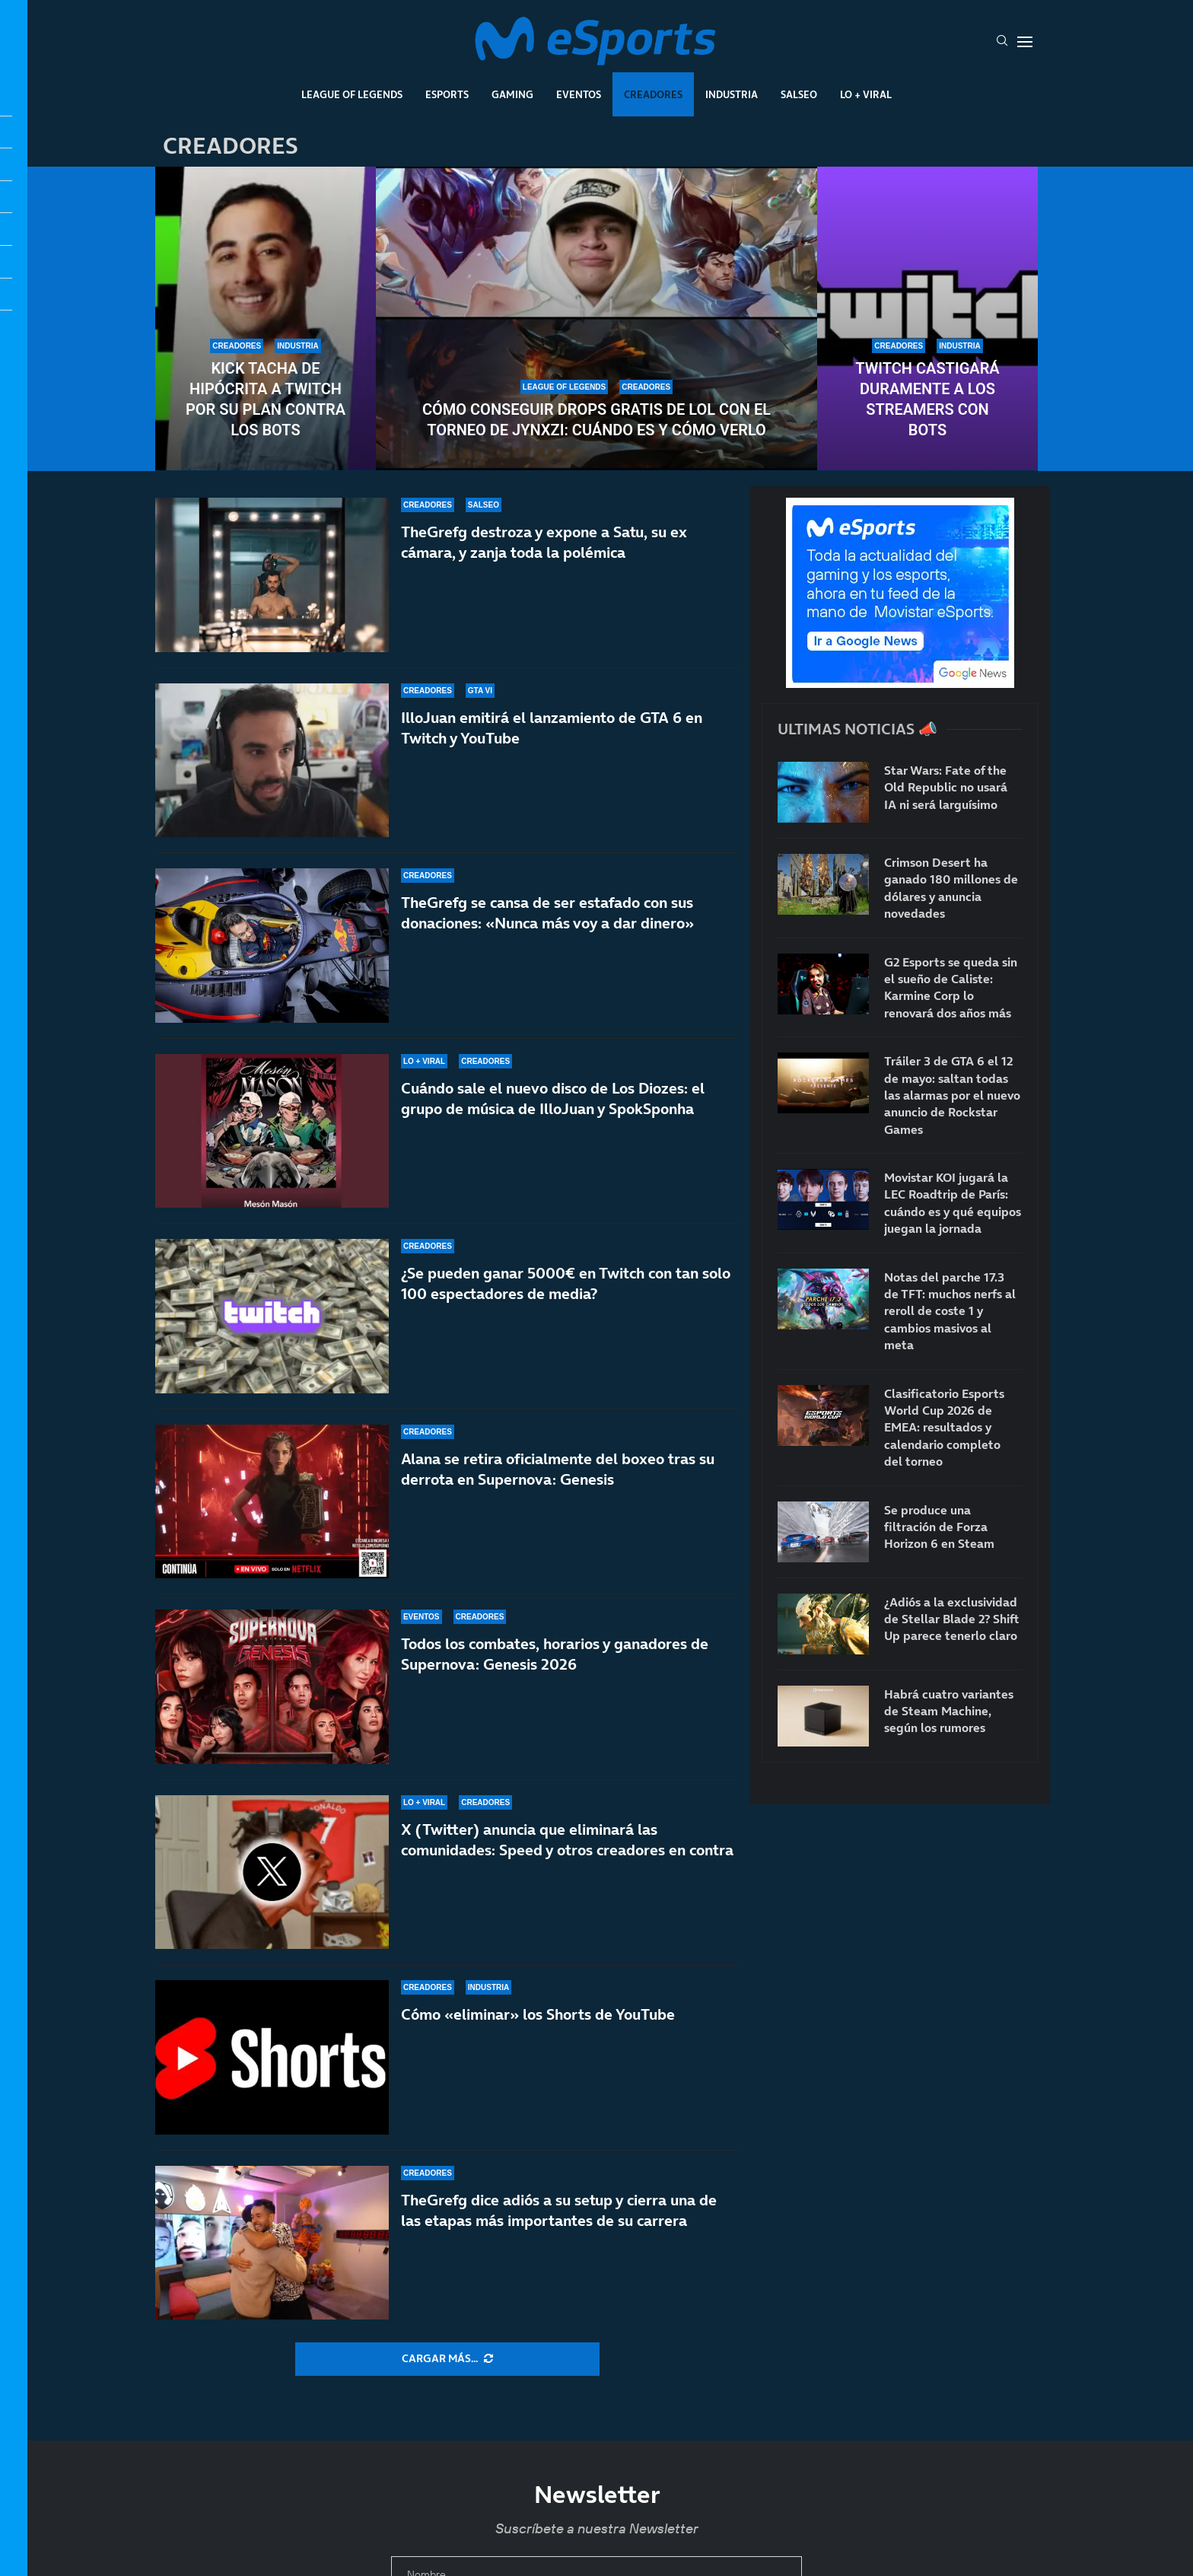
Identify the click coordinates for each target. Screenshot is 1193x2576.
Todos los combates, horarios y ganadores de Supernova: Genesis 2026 (554, 1654)
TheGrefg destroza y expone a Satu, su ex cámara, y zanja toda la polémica (544, 542)
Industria (731, 94)
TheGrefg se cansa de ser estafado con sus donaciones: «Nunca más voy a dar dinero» (547, 913)
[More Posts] (447, 2359)
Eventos (578, 94)
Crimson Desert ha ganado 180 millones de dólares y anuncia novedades (951, 888)
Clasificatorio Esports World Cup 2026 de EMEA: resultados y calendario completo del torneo (944, 1427)
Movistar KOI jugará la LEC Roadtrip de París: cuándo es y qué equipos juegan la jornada (952, 1203)
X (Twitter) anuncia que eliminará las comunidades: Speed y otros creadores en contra (567, 1840)
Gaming (512, 94)
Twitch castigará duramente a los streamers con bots (927, 399)
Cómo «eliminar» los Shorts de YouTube (538, 2014)
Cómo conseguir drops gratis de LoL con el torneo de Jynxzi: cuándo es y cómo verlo (596, 419)
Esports (447, 94)
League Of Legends (351, 94)
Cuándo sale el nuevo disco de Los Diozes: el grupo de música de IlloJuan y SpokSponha (553, 1098)
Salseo (799, 94)
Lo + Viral (866, 94)
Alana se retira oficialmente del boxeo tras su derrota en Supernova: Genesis (557, 1494)
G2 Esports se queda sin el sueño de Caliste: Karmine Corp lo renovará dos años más (950, 987)
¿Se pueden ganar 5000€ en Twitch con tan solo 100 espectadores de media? (565, 1289)
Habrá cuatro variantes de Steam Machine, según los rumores (948, 1711)
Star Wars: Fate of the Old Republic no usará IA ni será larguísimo (945, 787)
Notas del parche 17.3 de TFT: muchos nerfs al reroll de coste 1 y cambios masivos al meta (950, 1311)
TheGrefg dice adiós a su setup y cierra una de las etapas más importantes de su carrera (559, 2210)
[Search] (1002, 42)
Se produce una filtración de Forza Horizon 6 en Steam (939, 1526)
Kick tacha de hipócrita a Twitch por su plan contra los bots (265, 399)
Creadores (653, 94)
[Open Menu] (1024, 41)
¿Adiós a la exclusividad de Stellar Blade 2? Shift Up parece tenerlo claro (951, 1619)
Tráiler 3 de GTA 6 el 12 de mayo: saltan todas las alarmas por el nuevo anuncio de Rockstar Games (952, 1095)
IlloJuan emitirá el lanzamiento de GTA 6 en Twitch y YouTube (551, 728)
